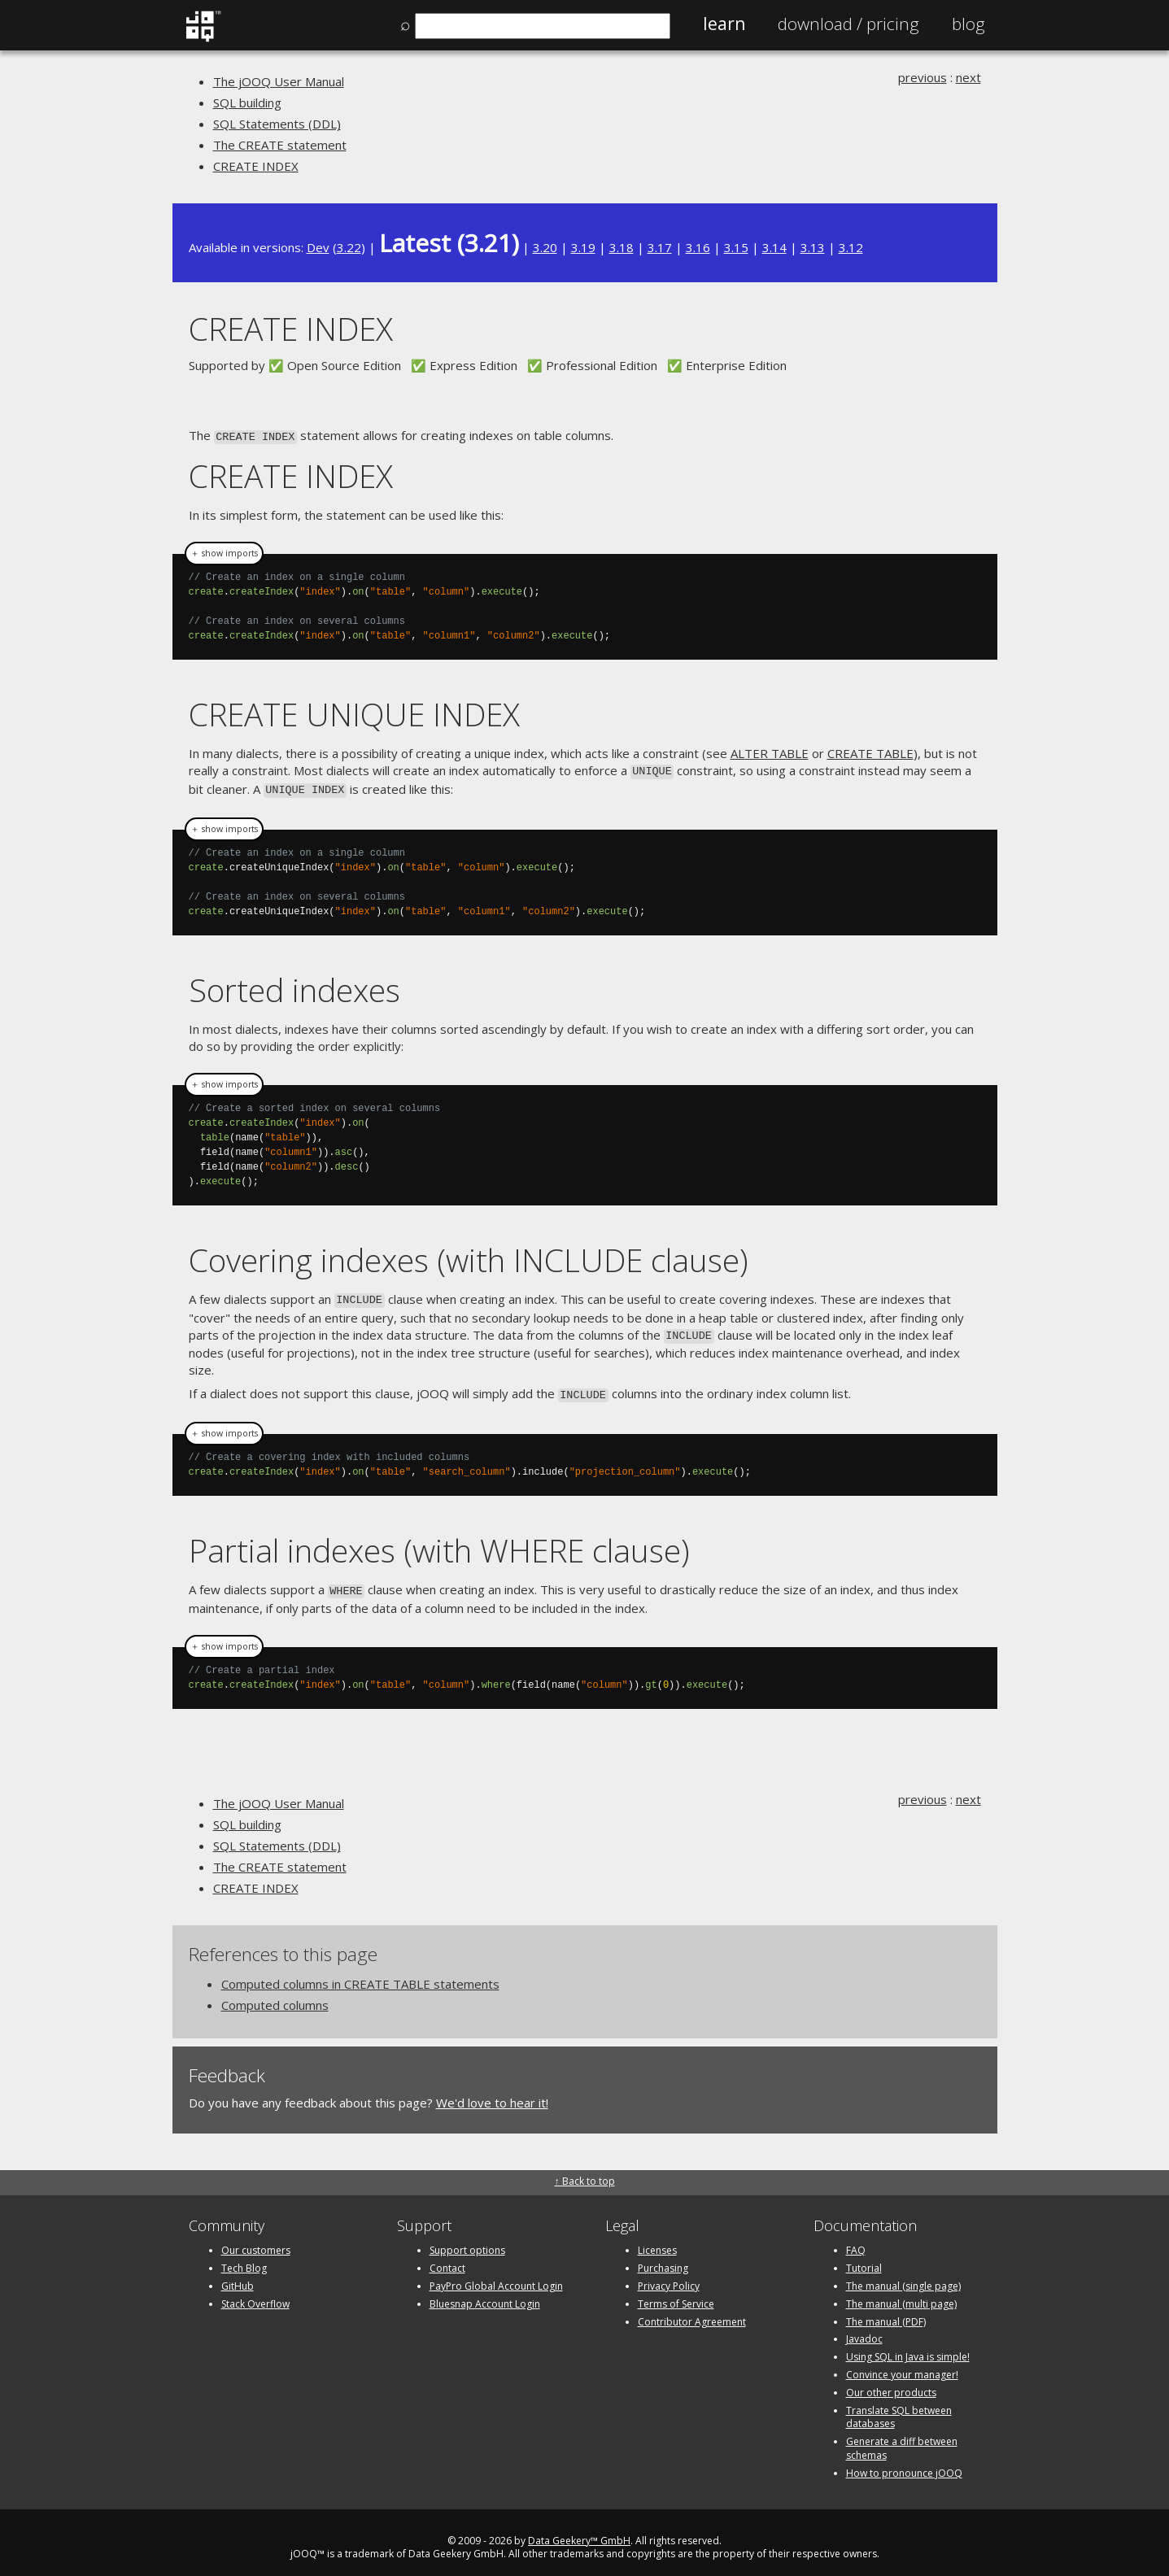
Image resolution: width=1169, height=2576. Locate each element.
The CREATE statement (280, 145)
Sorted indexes (294, 984)
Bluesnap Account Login (485, 2293)
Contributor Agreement (692, 2310)
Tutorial (864, 2257)
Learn (724, 23)
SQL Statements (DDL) (277, 124)
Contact (447, 2257)
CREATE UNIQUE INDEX (354, 712)
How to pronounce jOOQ (904, 2462)
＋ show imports (224, 551)
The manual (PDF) (886, 2310)
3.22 (349, 247)
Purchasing (663, 2257)
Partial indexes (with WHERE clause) (439, 1541)
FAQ (856, 2240)
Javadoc (864, 2328)
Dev (318, 247)
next (968, 77)
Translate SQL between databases (899, 2406)
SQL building (247, 102)
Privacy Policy (669, 2275)
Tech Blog (244, 2257)
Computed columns (275, 1994)
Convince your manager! (902, 2364)
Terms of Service (676, 2293)
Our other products (891, 2382)
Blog (968, 23)
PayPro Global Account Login (496, 2275)
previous (922, 77)
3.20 (545, 247)
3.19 (583, 247)
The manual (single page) (903, 2275)
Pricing (848, 23)
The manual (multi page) (901, 2293)
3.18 (621, 247)
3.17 (660, 247)
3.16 (698, 247)
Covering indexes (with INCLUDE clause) (468, 1254)
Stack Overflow (255, 2293)
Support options (467, 2240)
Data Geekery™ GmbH (579, 2529)
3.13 (812, 247)
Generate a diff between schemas (901, 2438)
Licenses (657, 2240)
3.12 (851, 247)
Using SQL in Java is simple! (908, 2346)
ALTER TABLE (770, 751)
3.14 (774, 247)
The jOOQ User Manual (278, 81)
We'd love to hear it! (492, 2092)
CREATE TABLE (870, 751)
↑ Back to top (585, 2170)
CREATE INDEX (256, 166)
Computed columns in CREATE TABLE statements (360, 1973)
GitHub (237, 2275)
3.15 (736, 247)
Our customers (255, 2240)
